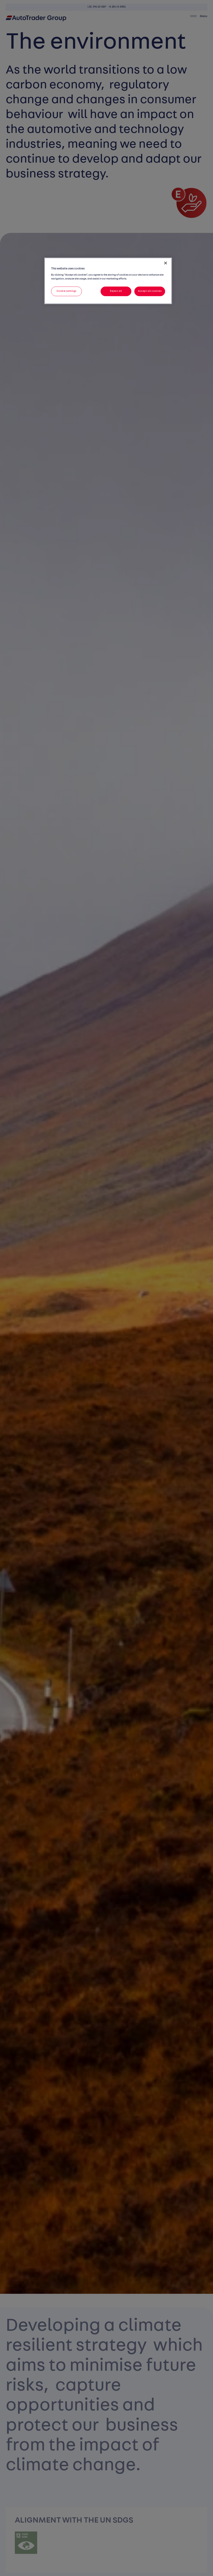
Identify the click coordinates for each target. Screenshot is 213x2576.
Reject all (116, 291)
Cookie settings (67, 291)
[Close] (166, 263)
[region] (108, 281)
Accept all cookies (149, 291)
